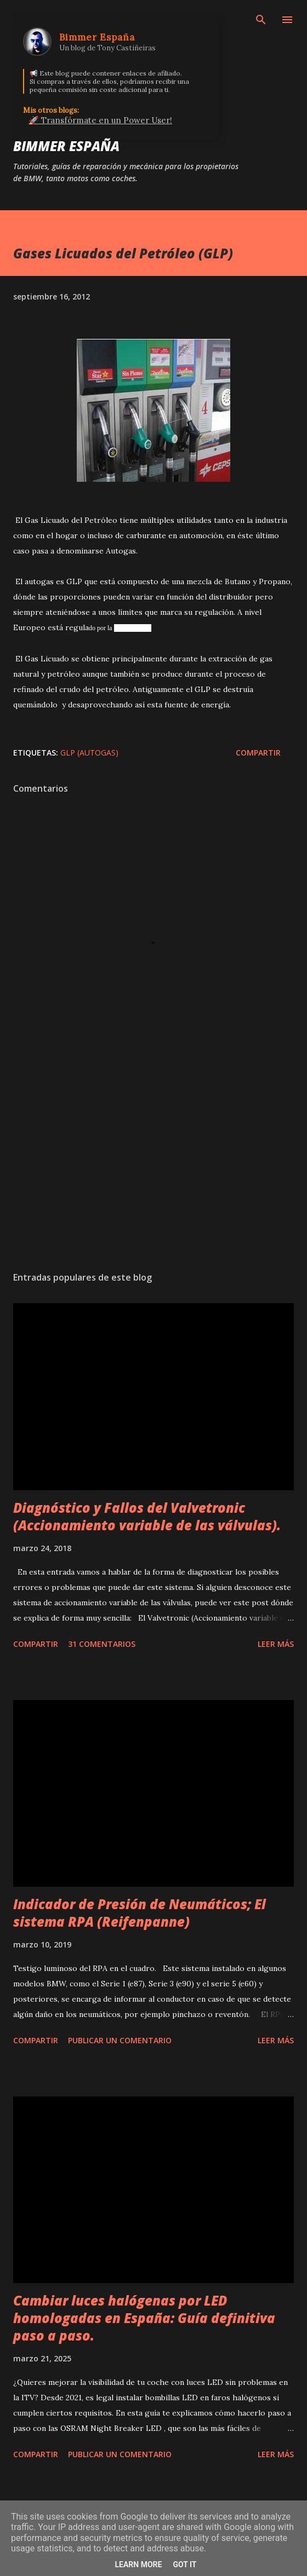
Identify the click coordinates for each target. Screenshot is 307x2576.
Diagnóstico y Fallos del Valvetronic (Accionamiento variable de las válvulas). (147, 1516)
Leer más (276, 1644)
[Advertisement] (153, 1159)
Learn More (138, 2564)
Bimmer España (66, 146)
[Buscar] (261, 19)
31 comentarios (101, 1644)
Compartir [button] (258, 752)
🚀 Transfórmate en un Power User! (100, 120)
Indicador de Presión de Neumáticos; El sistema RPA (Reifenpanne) (139, 1912)
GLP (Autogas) (89, 752)
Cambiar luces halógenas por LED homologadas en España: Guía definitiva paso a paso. (144, 2317)
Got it (184, 2564)
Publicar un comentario (120, 2040)
